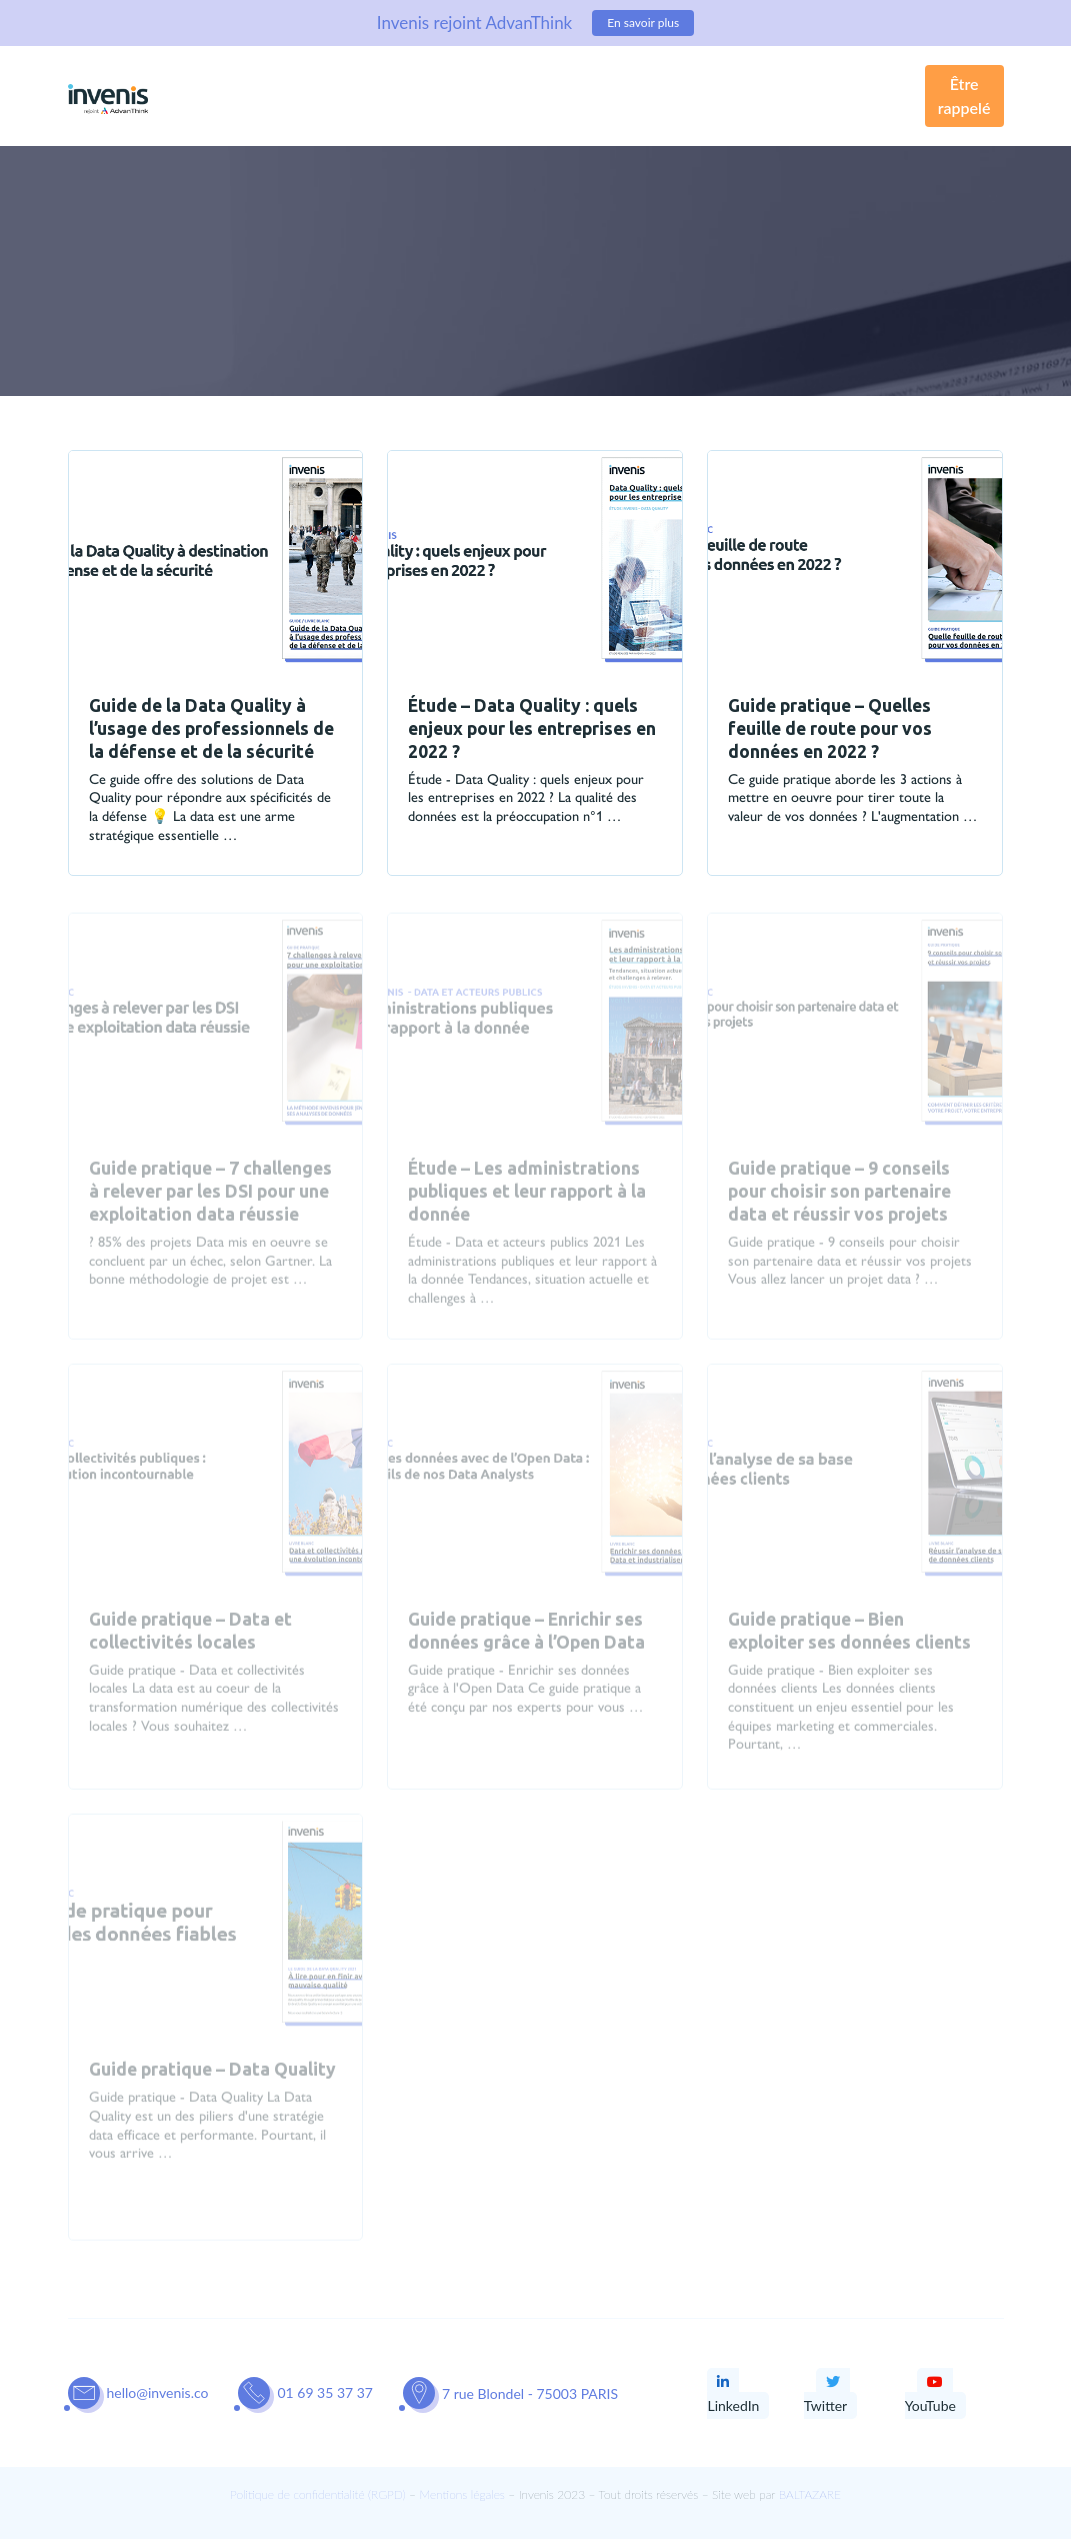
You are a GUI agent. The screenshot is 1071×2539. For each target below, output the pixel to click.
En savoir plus (643, 22)
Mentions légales (461, 2494)
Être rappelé (964, 95)
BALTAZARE (810, 2494)
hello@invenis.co (158, 2392)
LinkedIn (733, 2394)
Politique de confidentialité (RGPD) (318, 2494)
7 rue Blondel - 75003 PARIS (530, 2393)
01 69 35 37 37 (325, 2392)
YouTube (930, 2394)
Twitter (825, 2394)
